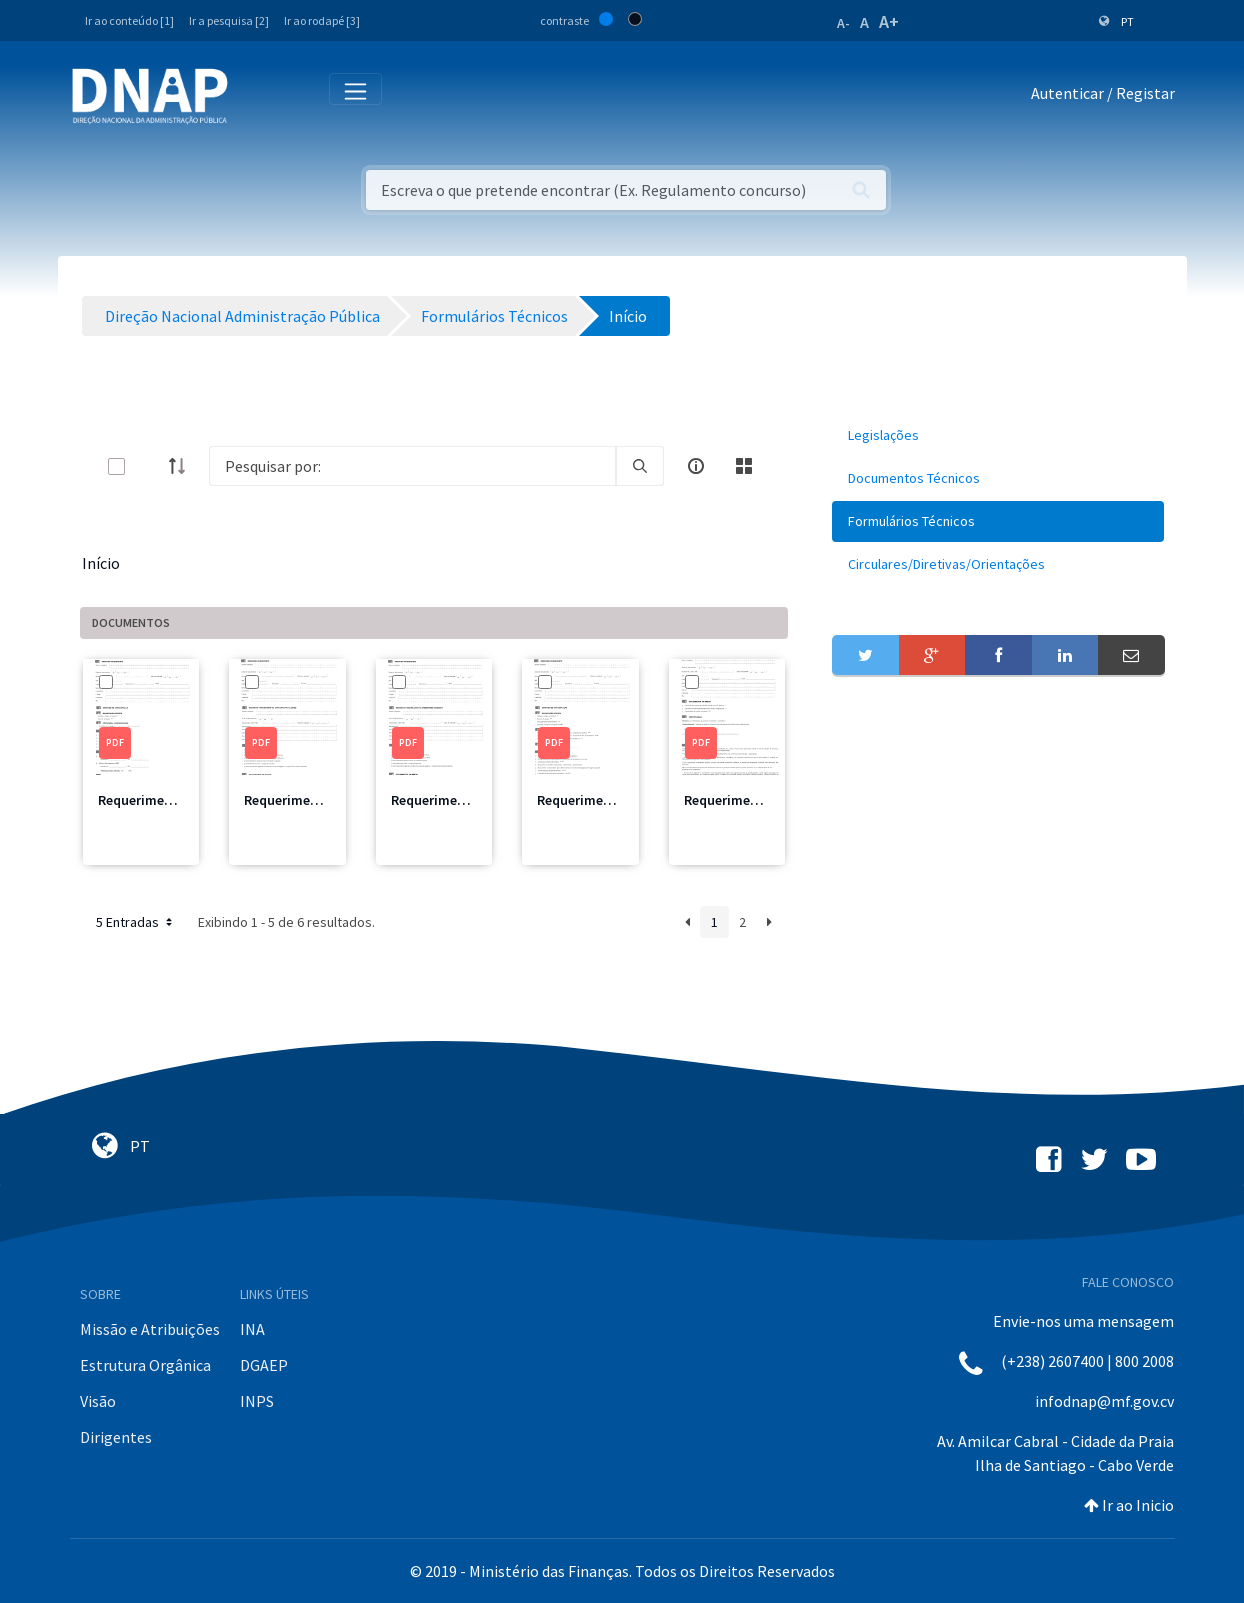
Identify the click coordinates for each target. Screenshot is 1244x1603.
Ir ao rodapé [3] (322, 20)
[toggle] (149, 466)
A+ (889, 21)
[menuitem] (998, 435)
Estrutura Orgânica (145, 1365)
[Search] (413, 466)
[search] (640, 466)
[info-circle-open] (696, 466)
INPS (257, 1401)
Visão (98, 1401)
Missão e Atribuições (150, 1329)
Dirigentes (116, 1437)
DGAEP (264, 1365)
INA (252, 1329)
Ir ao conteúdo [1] (129, 20)
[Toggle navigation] (256, 97)
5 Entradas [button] (136, 922)
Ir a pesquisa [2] (229, 20)
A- (843, 23)
